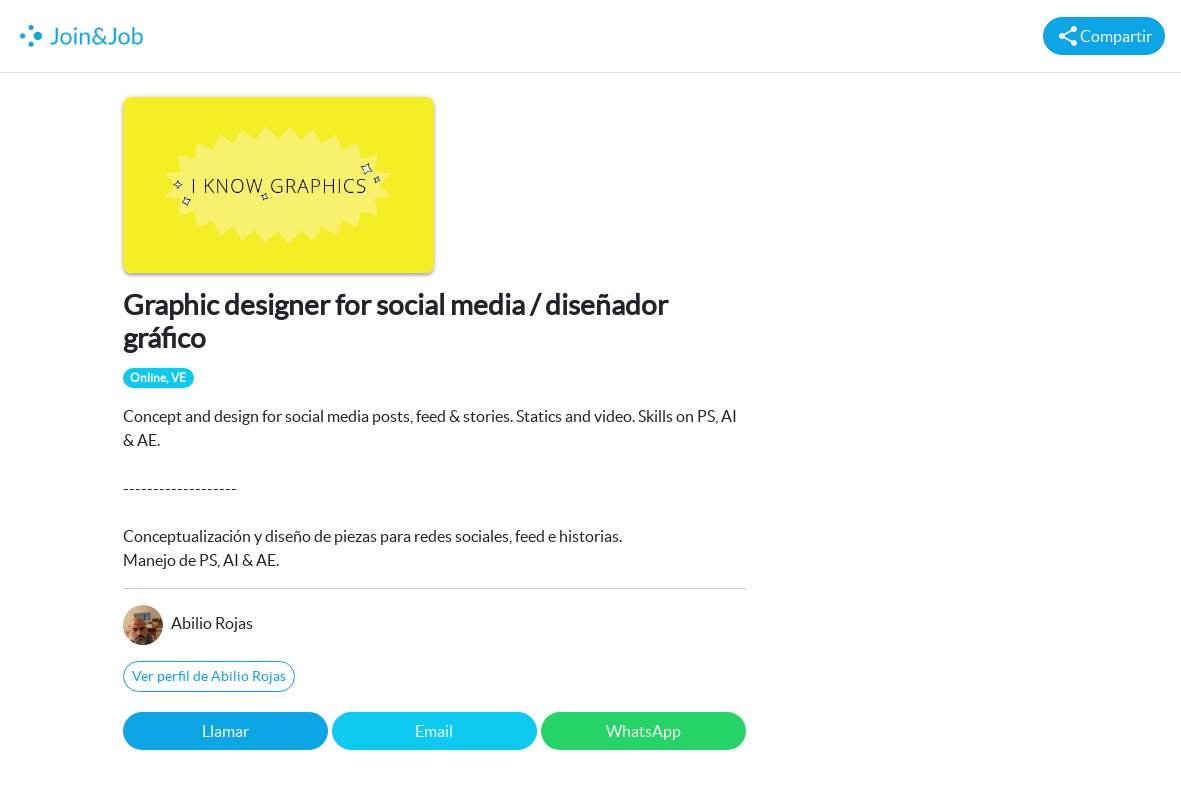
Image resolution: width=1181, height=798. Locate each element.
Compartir (1104, 36)
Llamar (225, 731)
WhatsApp (643, 731)
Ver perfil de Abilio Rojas (209, 676)
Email (434, 731)
